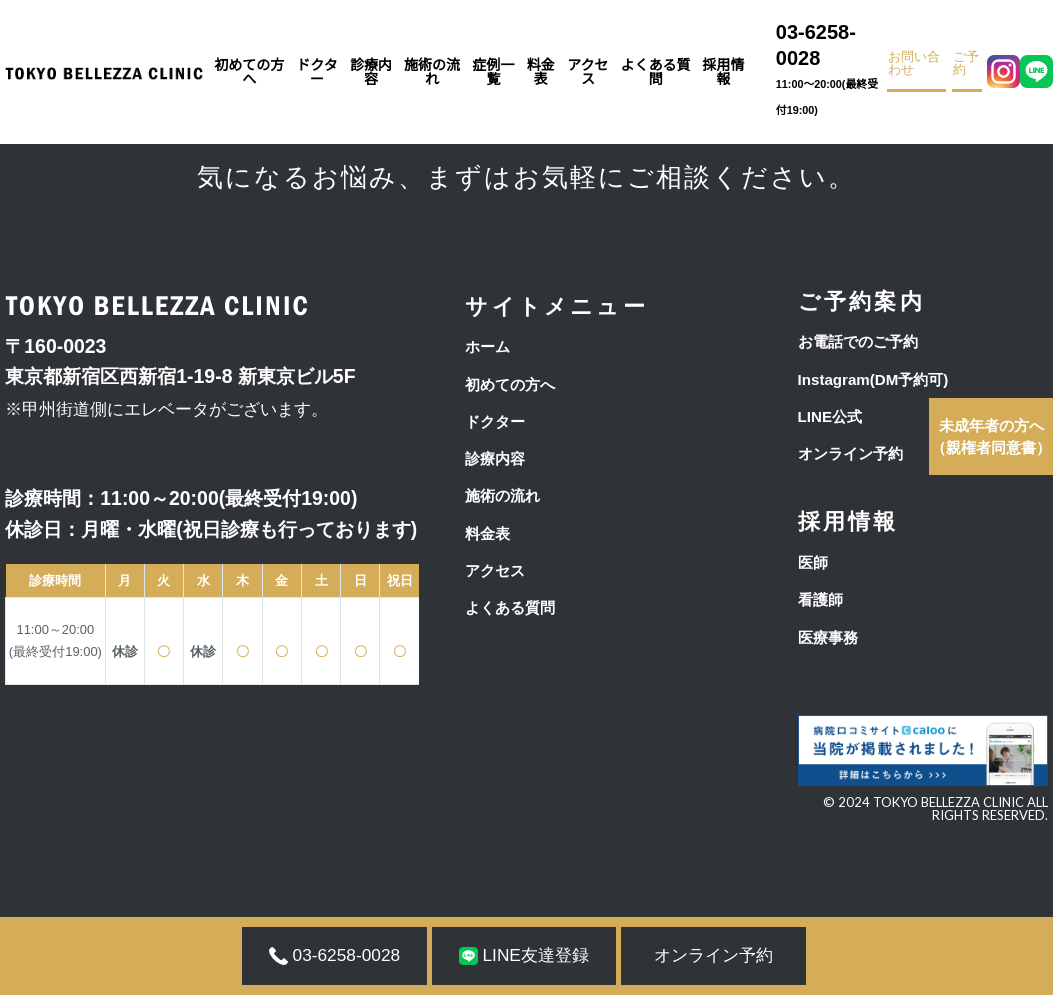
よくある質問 (656, 72)
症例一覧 (493, 72)
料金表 (541, 72)
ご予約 (966, 64)
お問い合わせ (914, 64)
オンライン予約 (850, 453)
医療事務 (828, 637)
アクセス (587, 72)
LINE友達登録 (524, 955)
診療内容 (371, 72)
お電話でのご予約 (858, 341)
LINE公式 (830, 416)
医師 (813, 562)
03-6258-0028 (828, 72)
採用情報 (723, 72)
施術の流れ (432, 72)
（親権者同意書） (991, 436)
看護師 (820, 599)
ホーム (487, 346)
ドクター (316, 72)
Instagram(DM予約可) (873, 379)
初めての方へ (249, 72)
